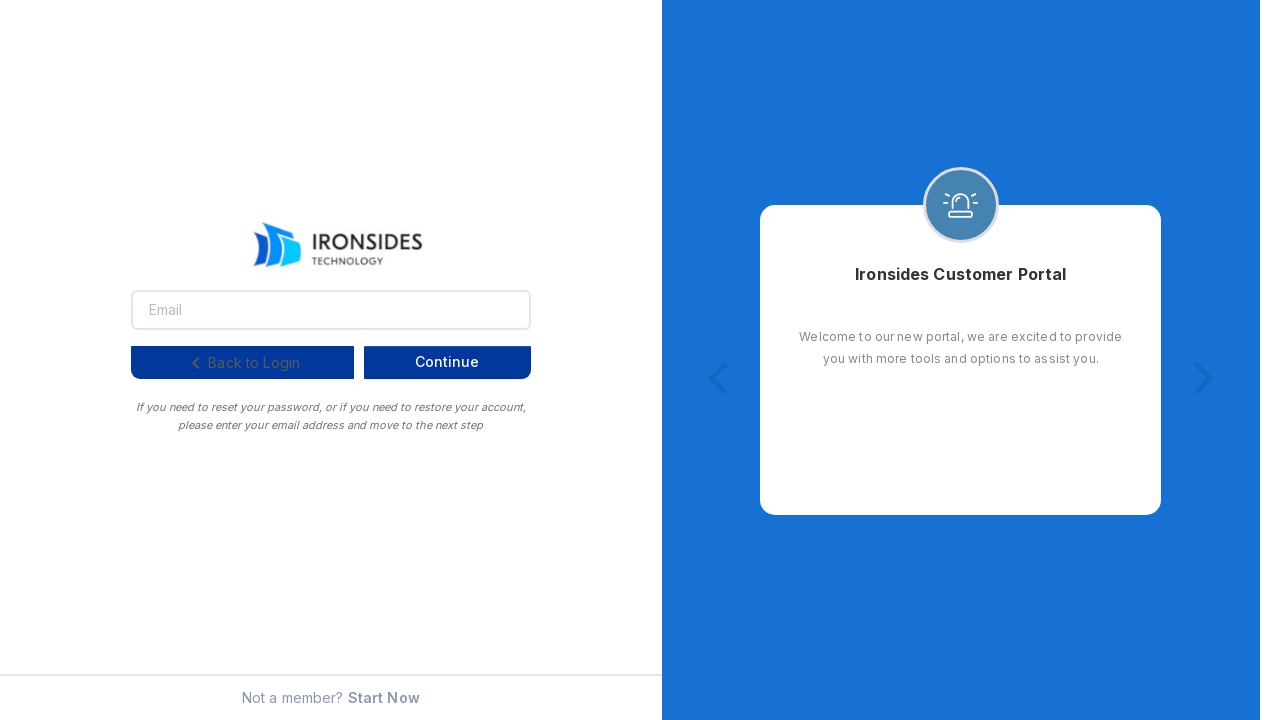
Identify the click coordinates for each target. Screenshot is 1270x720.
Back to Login (242, 363)
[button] (720, 379)
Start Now (384, 697)
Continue (447, 361)
